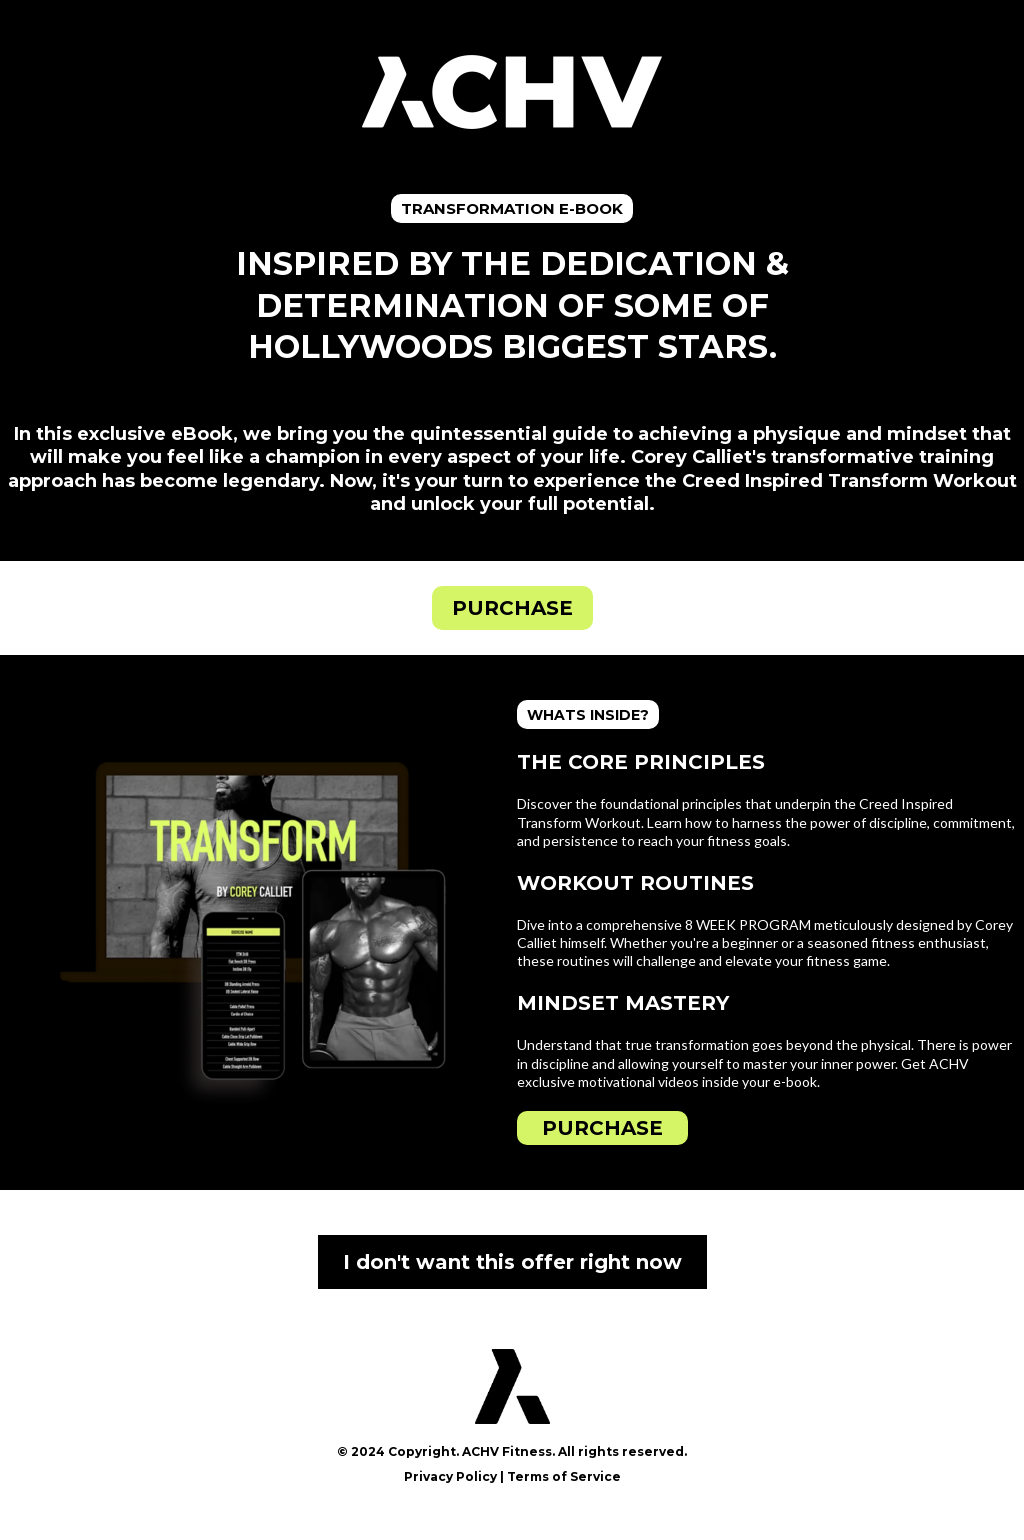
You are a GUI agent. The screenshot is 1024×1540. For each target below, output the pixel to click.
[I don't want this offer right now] (512, 1262)
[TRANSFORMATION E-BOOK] (512, 208)
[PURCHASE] (512, 608)
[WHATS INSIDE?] (588, 714)
